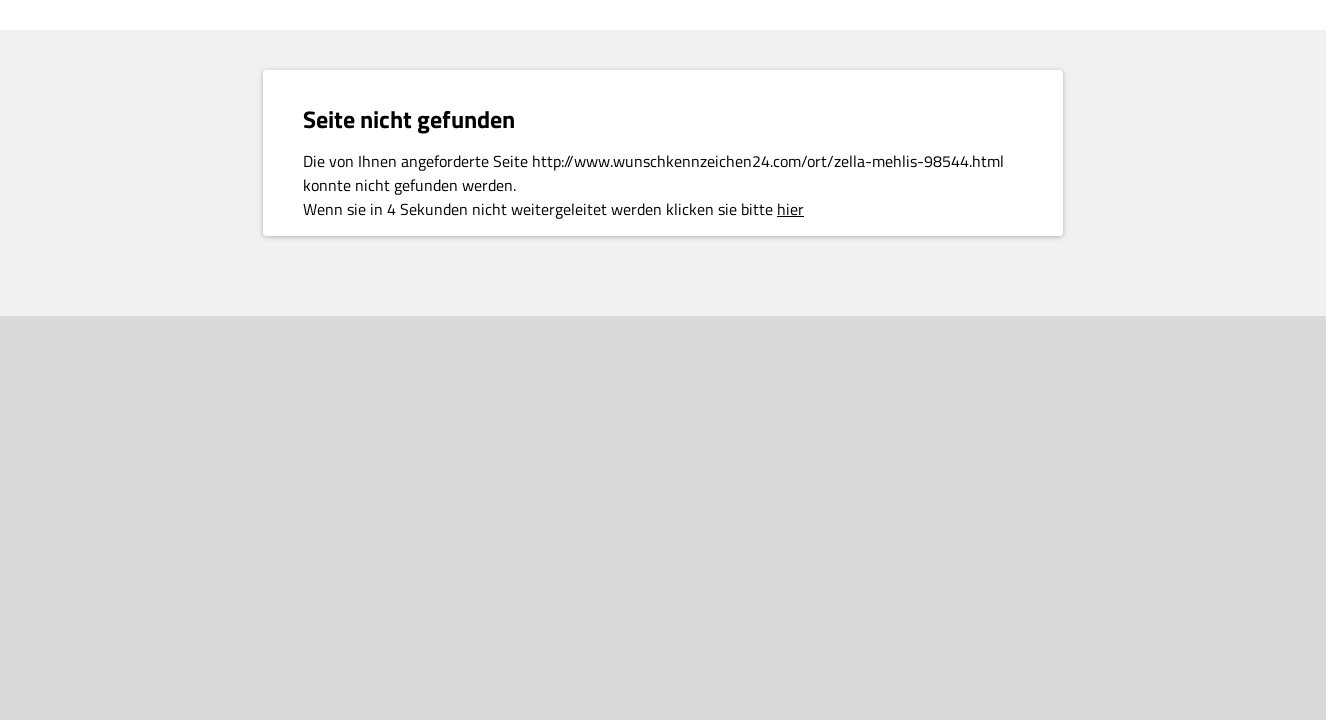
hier (790, 209)
